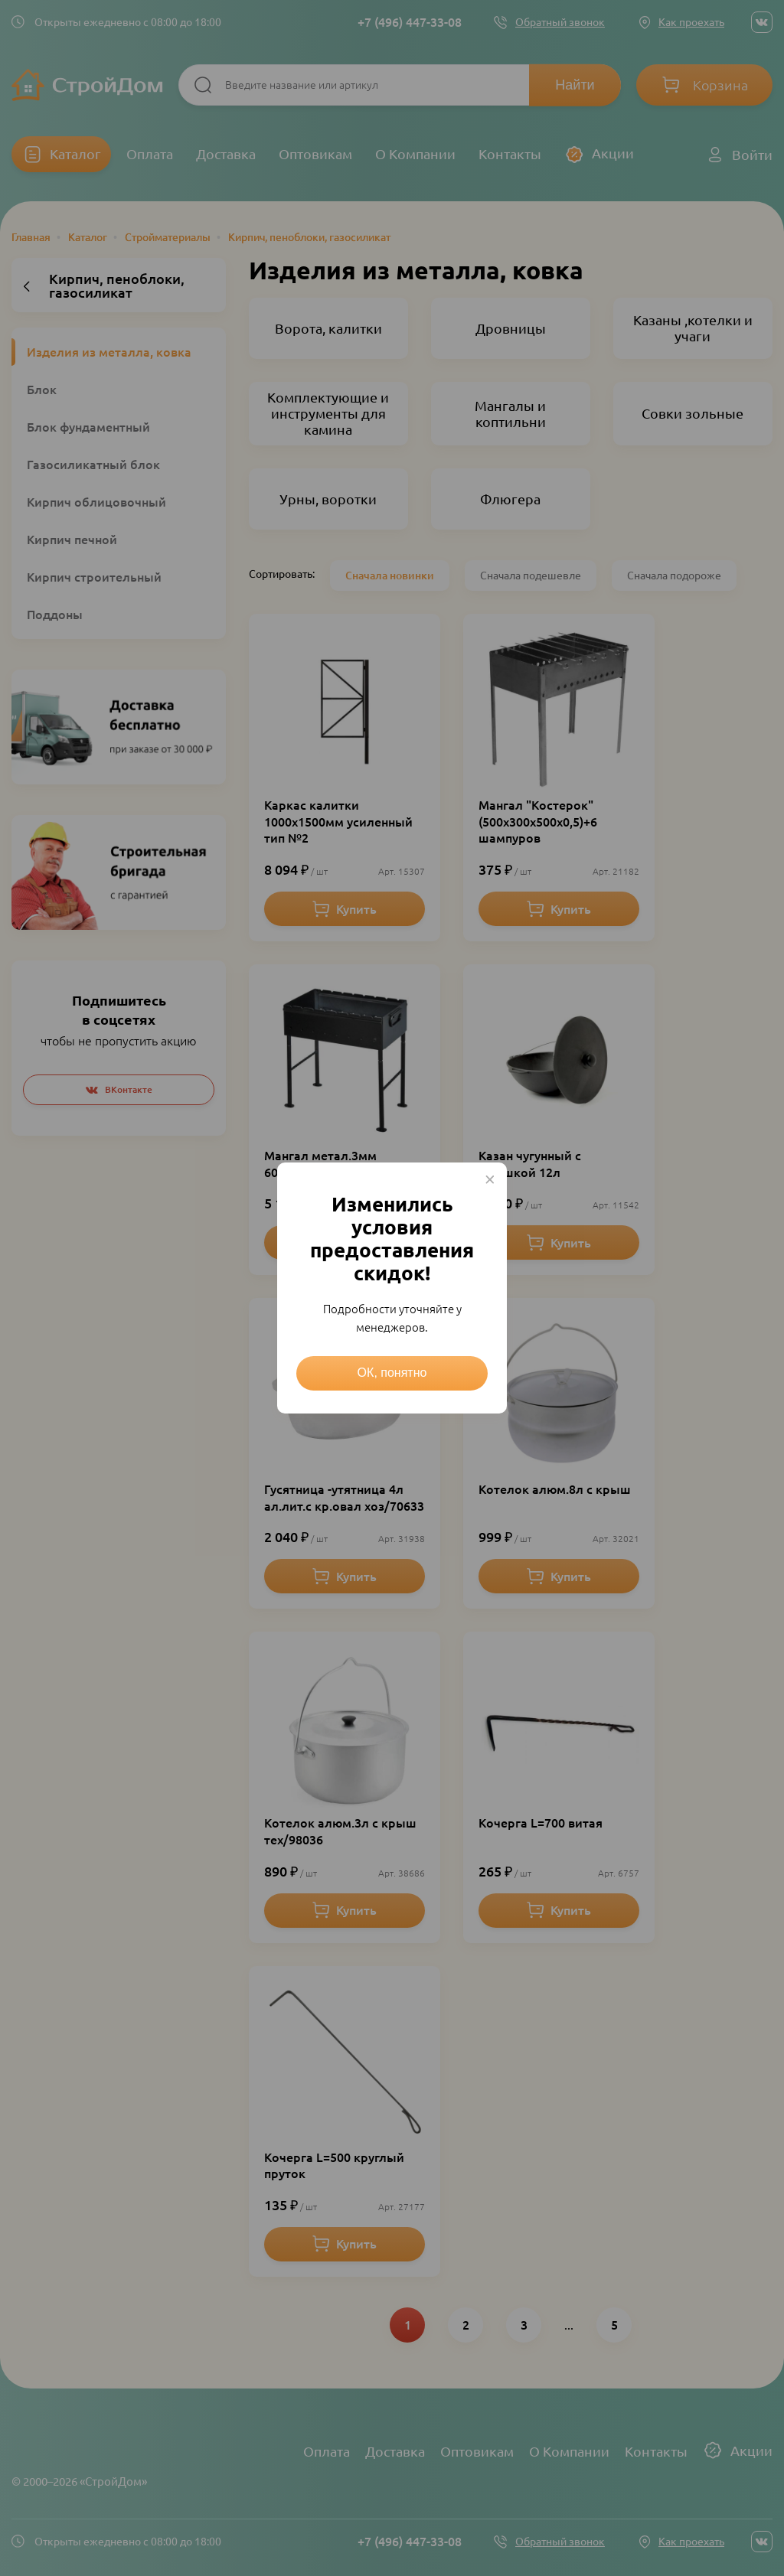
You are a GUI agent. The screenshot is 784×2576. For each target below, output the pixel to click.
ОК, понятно (392, 1372)
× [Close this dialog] (490, 1179)
